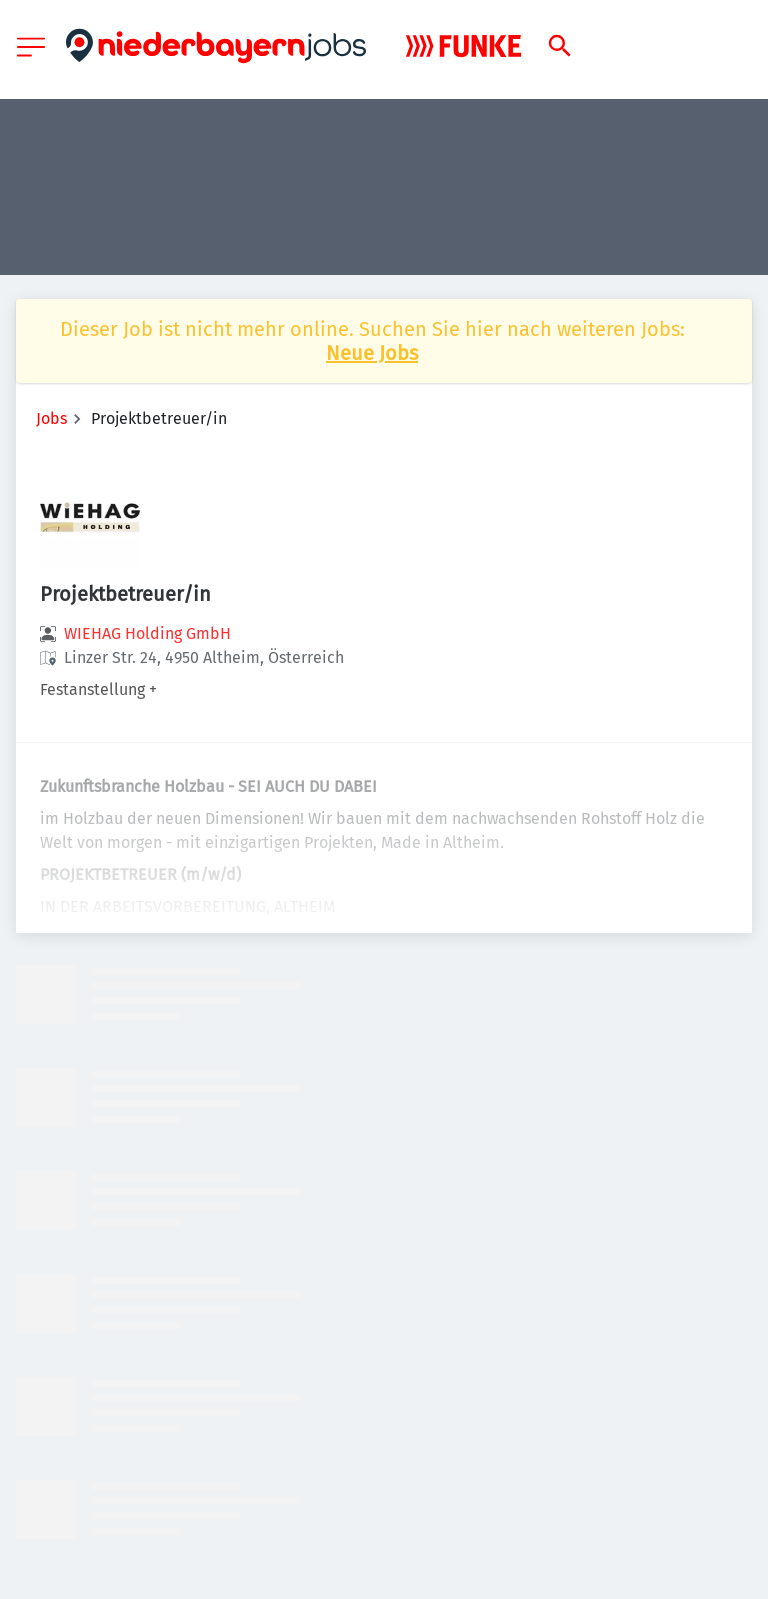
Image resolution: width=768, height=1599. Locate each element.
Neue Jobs (372, 353)
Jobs (51, 418)
